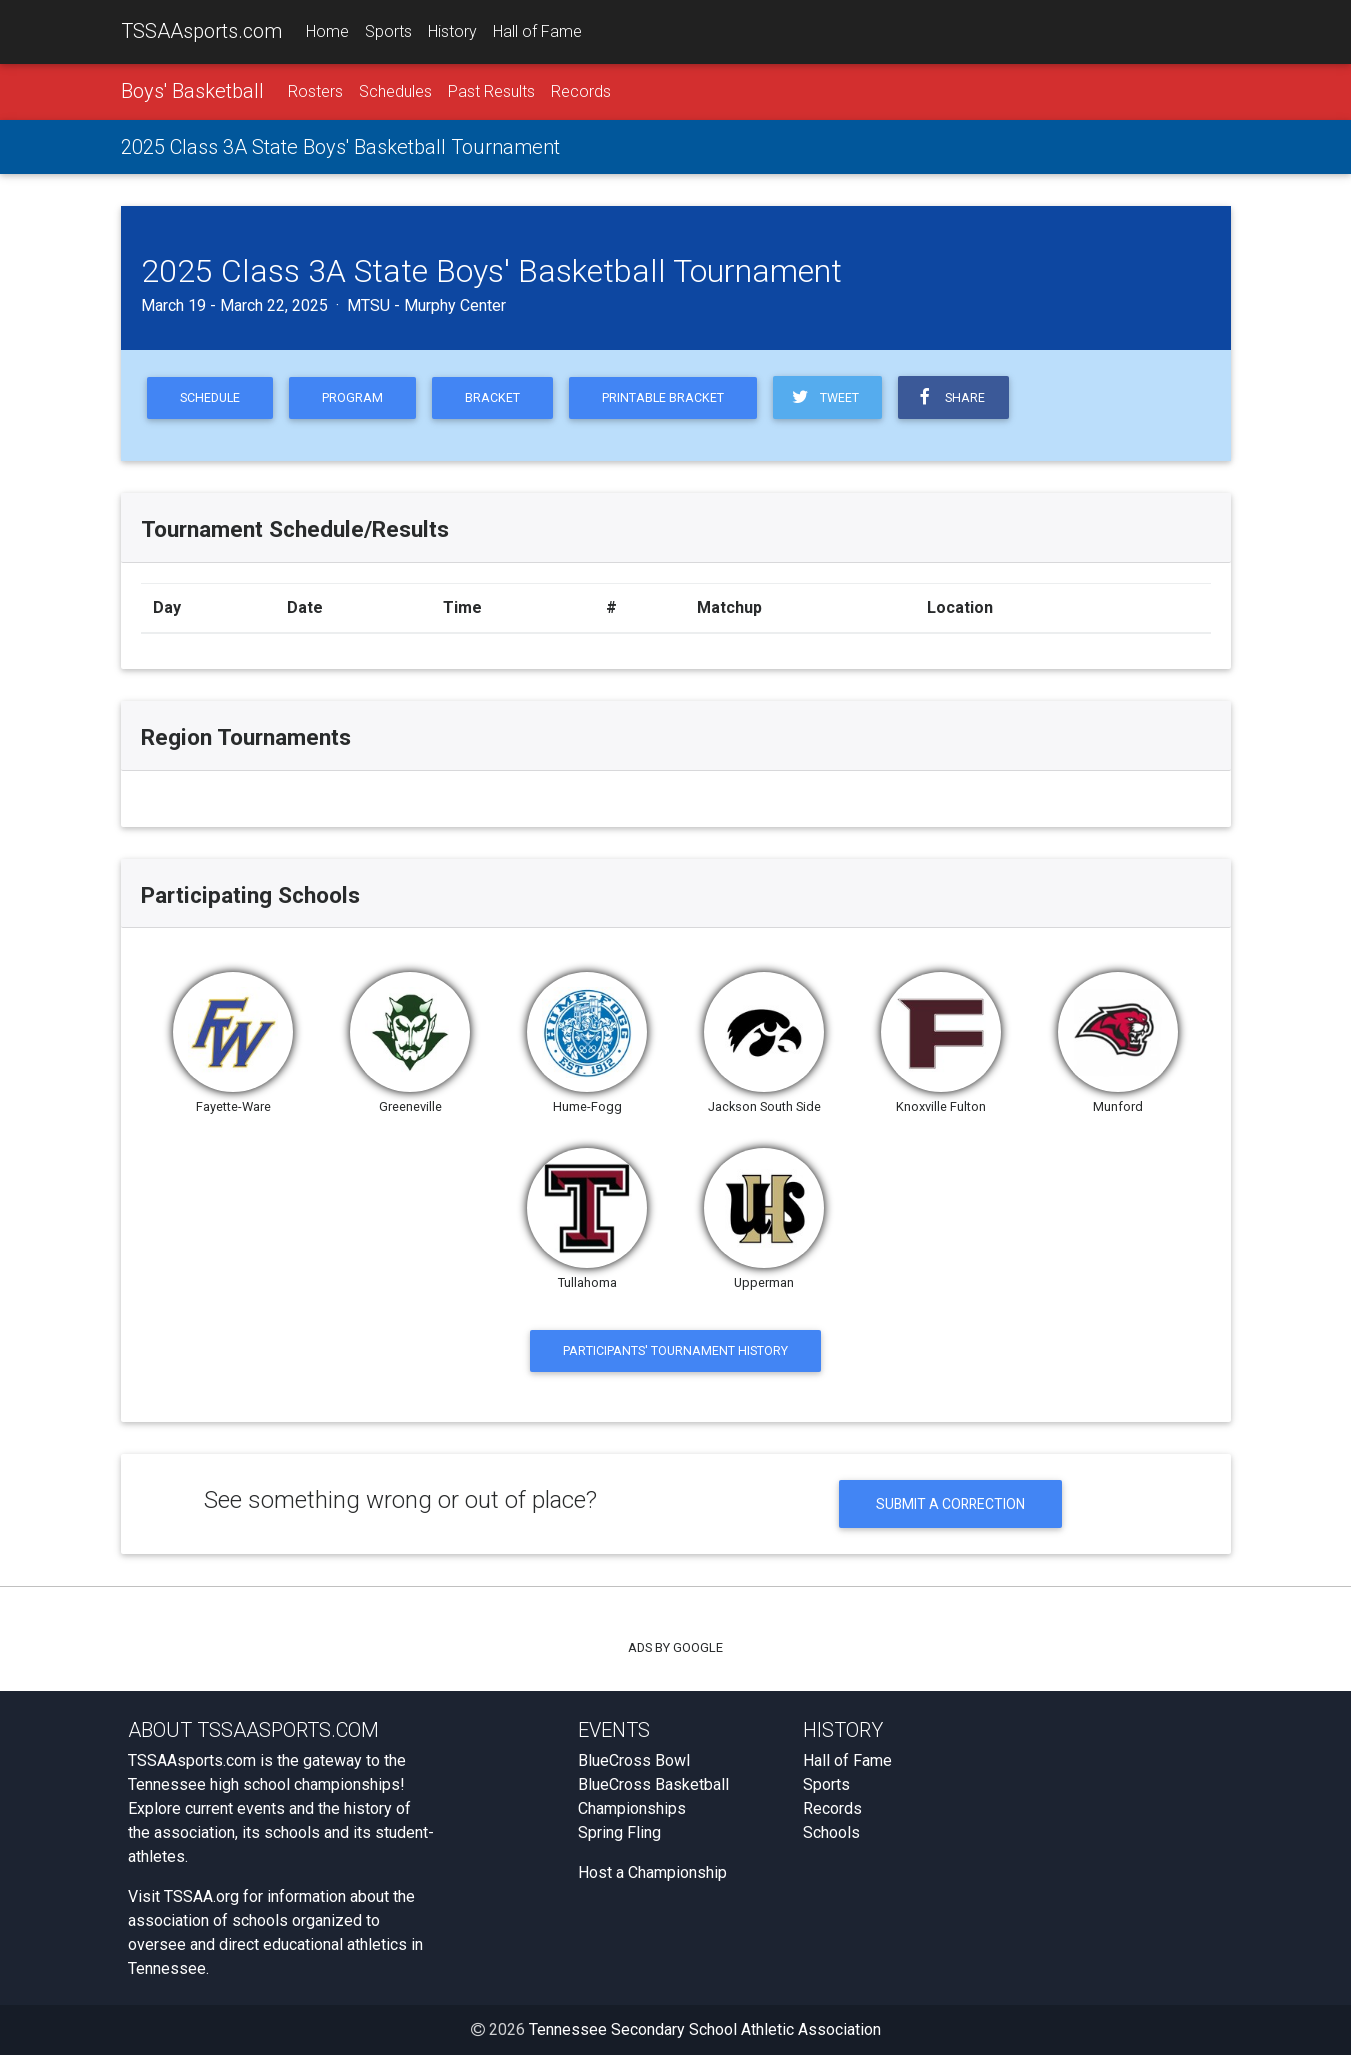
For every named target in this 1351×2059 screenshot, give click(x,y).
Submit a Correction (950, 1506)
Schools (831, 1836)
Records (581, 91)
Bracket (498, 398)
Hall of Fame (537, 31)
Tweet (834, 398)
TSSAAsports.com (201, 31)
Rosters (315, 91)
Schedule (211, 398)
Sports (388, 31)
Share (962, 398)
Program (356, 398)
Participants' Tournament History (675, 1352)
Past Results (491, 91)
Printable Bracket (671, 398)
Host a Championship (652, 1876)
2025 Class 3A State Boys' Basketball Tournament (340, 147)
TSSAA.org (201, 1900)
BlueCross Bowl (634, 1764)
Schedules (395, 91)
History (452, 31)
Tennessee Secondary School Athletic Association (705, 2033)
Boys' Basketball (192, 91)
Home (327, 31)
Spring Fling (619, 1836)
